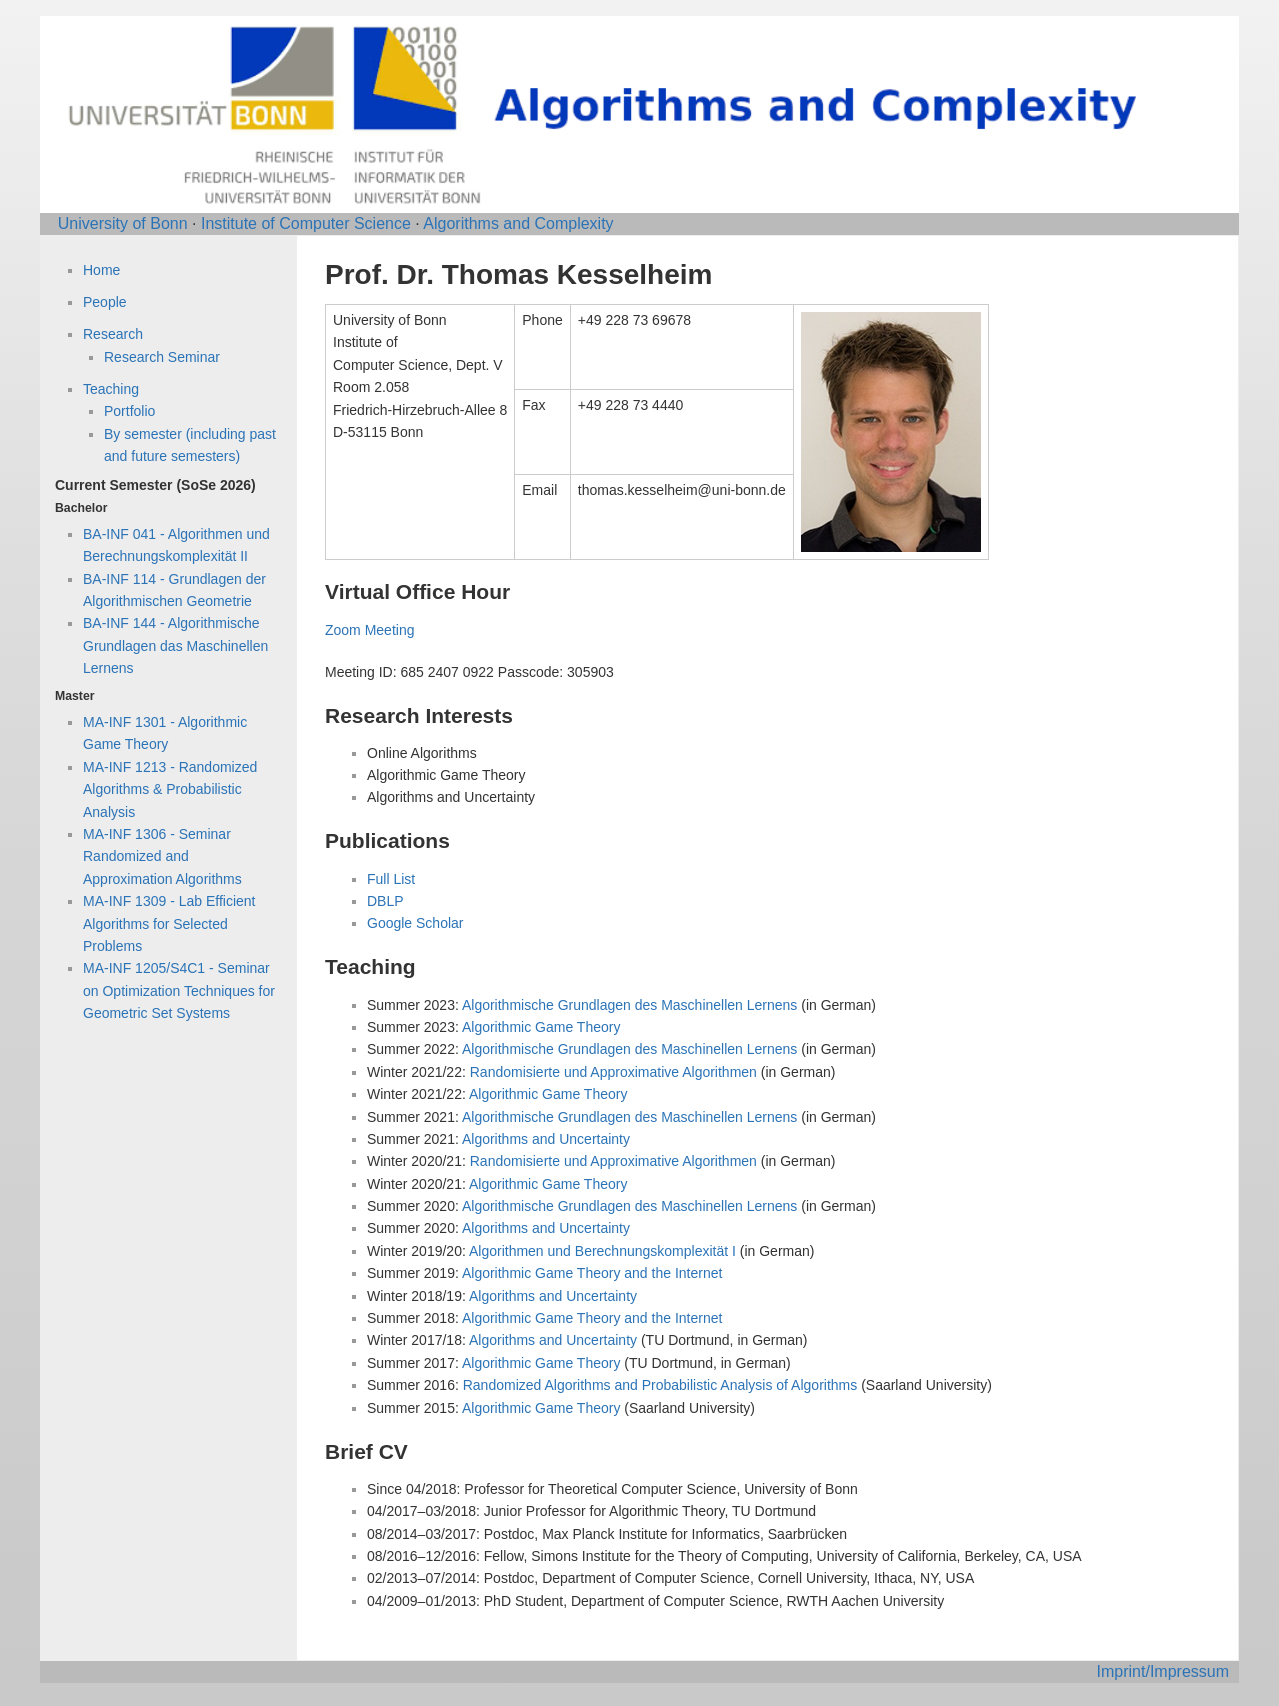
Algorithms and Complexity (518, 223)
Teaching (111, 389)
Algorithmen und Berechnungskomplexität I (602, 1251)
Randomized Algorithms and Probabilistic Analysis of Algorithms (660, 1385)
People (105, 302)
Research (113, 334)
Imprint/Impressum (1163, 1671)
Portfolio (129, 411)
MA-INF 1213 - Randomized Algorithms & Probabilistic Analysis (170, 789)
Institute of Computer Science (306, 223)
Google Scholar (415, 923)
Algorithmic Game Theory (541, 1027)
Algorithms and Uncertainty (546, 1139)
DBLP (385, 901)
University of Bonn (123, 223)
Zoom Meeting (369, 630)
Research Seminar (162, 357)
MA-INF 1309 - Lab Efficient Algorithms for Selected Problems (169, 923)
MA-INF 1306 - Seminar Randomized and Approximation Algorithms (162, 856)
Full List (391, 879)
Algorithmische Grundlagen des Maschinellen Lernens (629, 1005)
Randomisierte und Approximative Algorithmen (613, 1072)
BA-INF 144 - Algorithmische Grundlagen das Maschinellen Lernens (175, 645)
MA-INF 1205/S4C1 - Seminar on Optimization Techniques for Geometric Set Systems (179, 990)
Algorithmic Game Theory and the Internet (592, 1273)
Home (101, 270)
